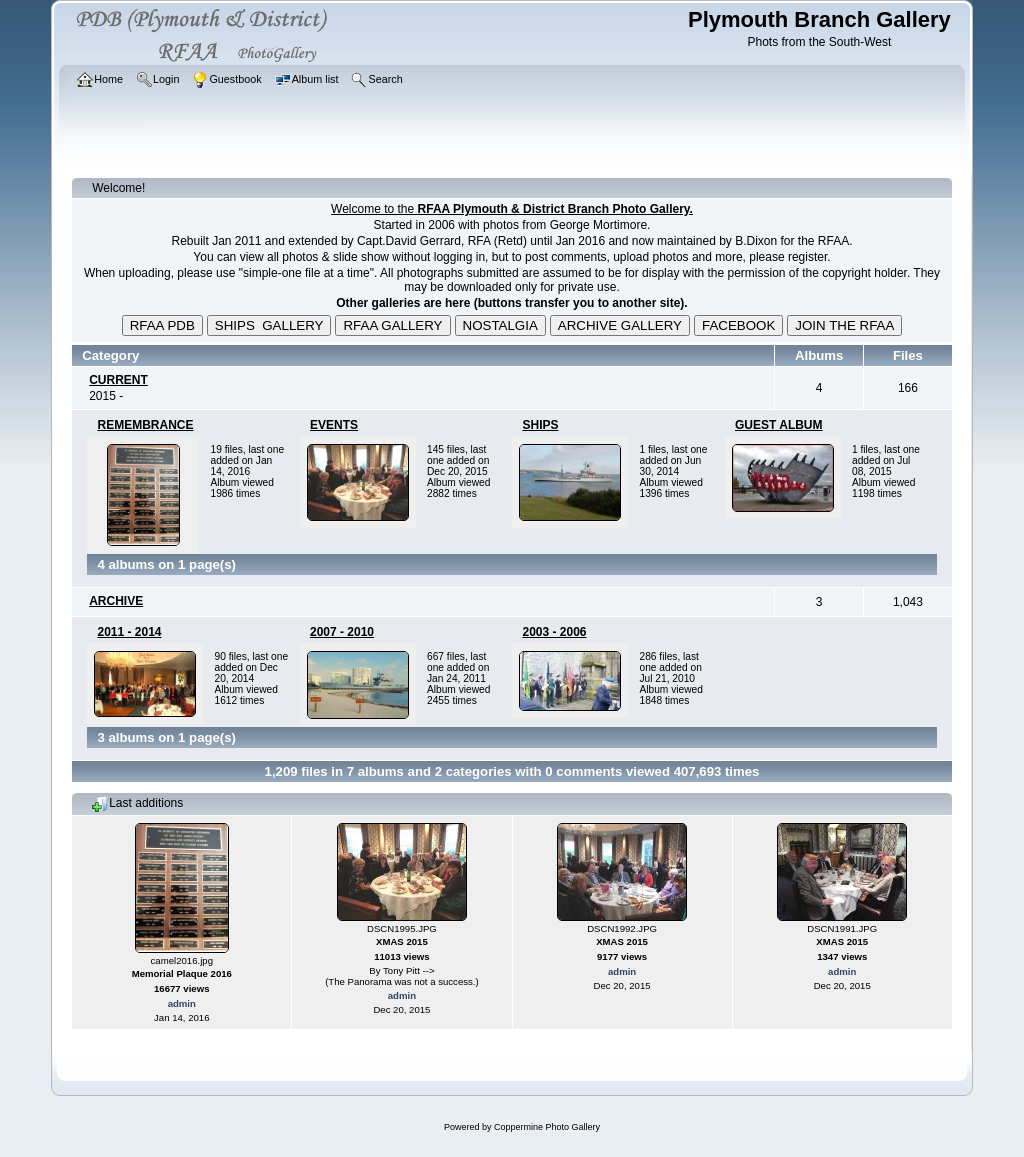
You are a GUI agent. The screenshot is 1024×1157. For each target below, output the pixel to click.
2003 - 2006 (554, 632)
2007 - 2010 (342, 632)
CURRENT (118, 380)
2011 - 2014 (129, 632)
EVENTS (334, 425)
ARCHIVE (116, 601)
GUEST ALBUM (779, 425)
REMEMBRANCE (145, 425)
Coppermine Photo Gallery (547, 1127)
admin (182, 1003)
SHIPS (540, 425)
